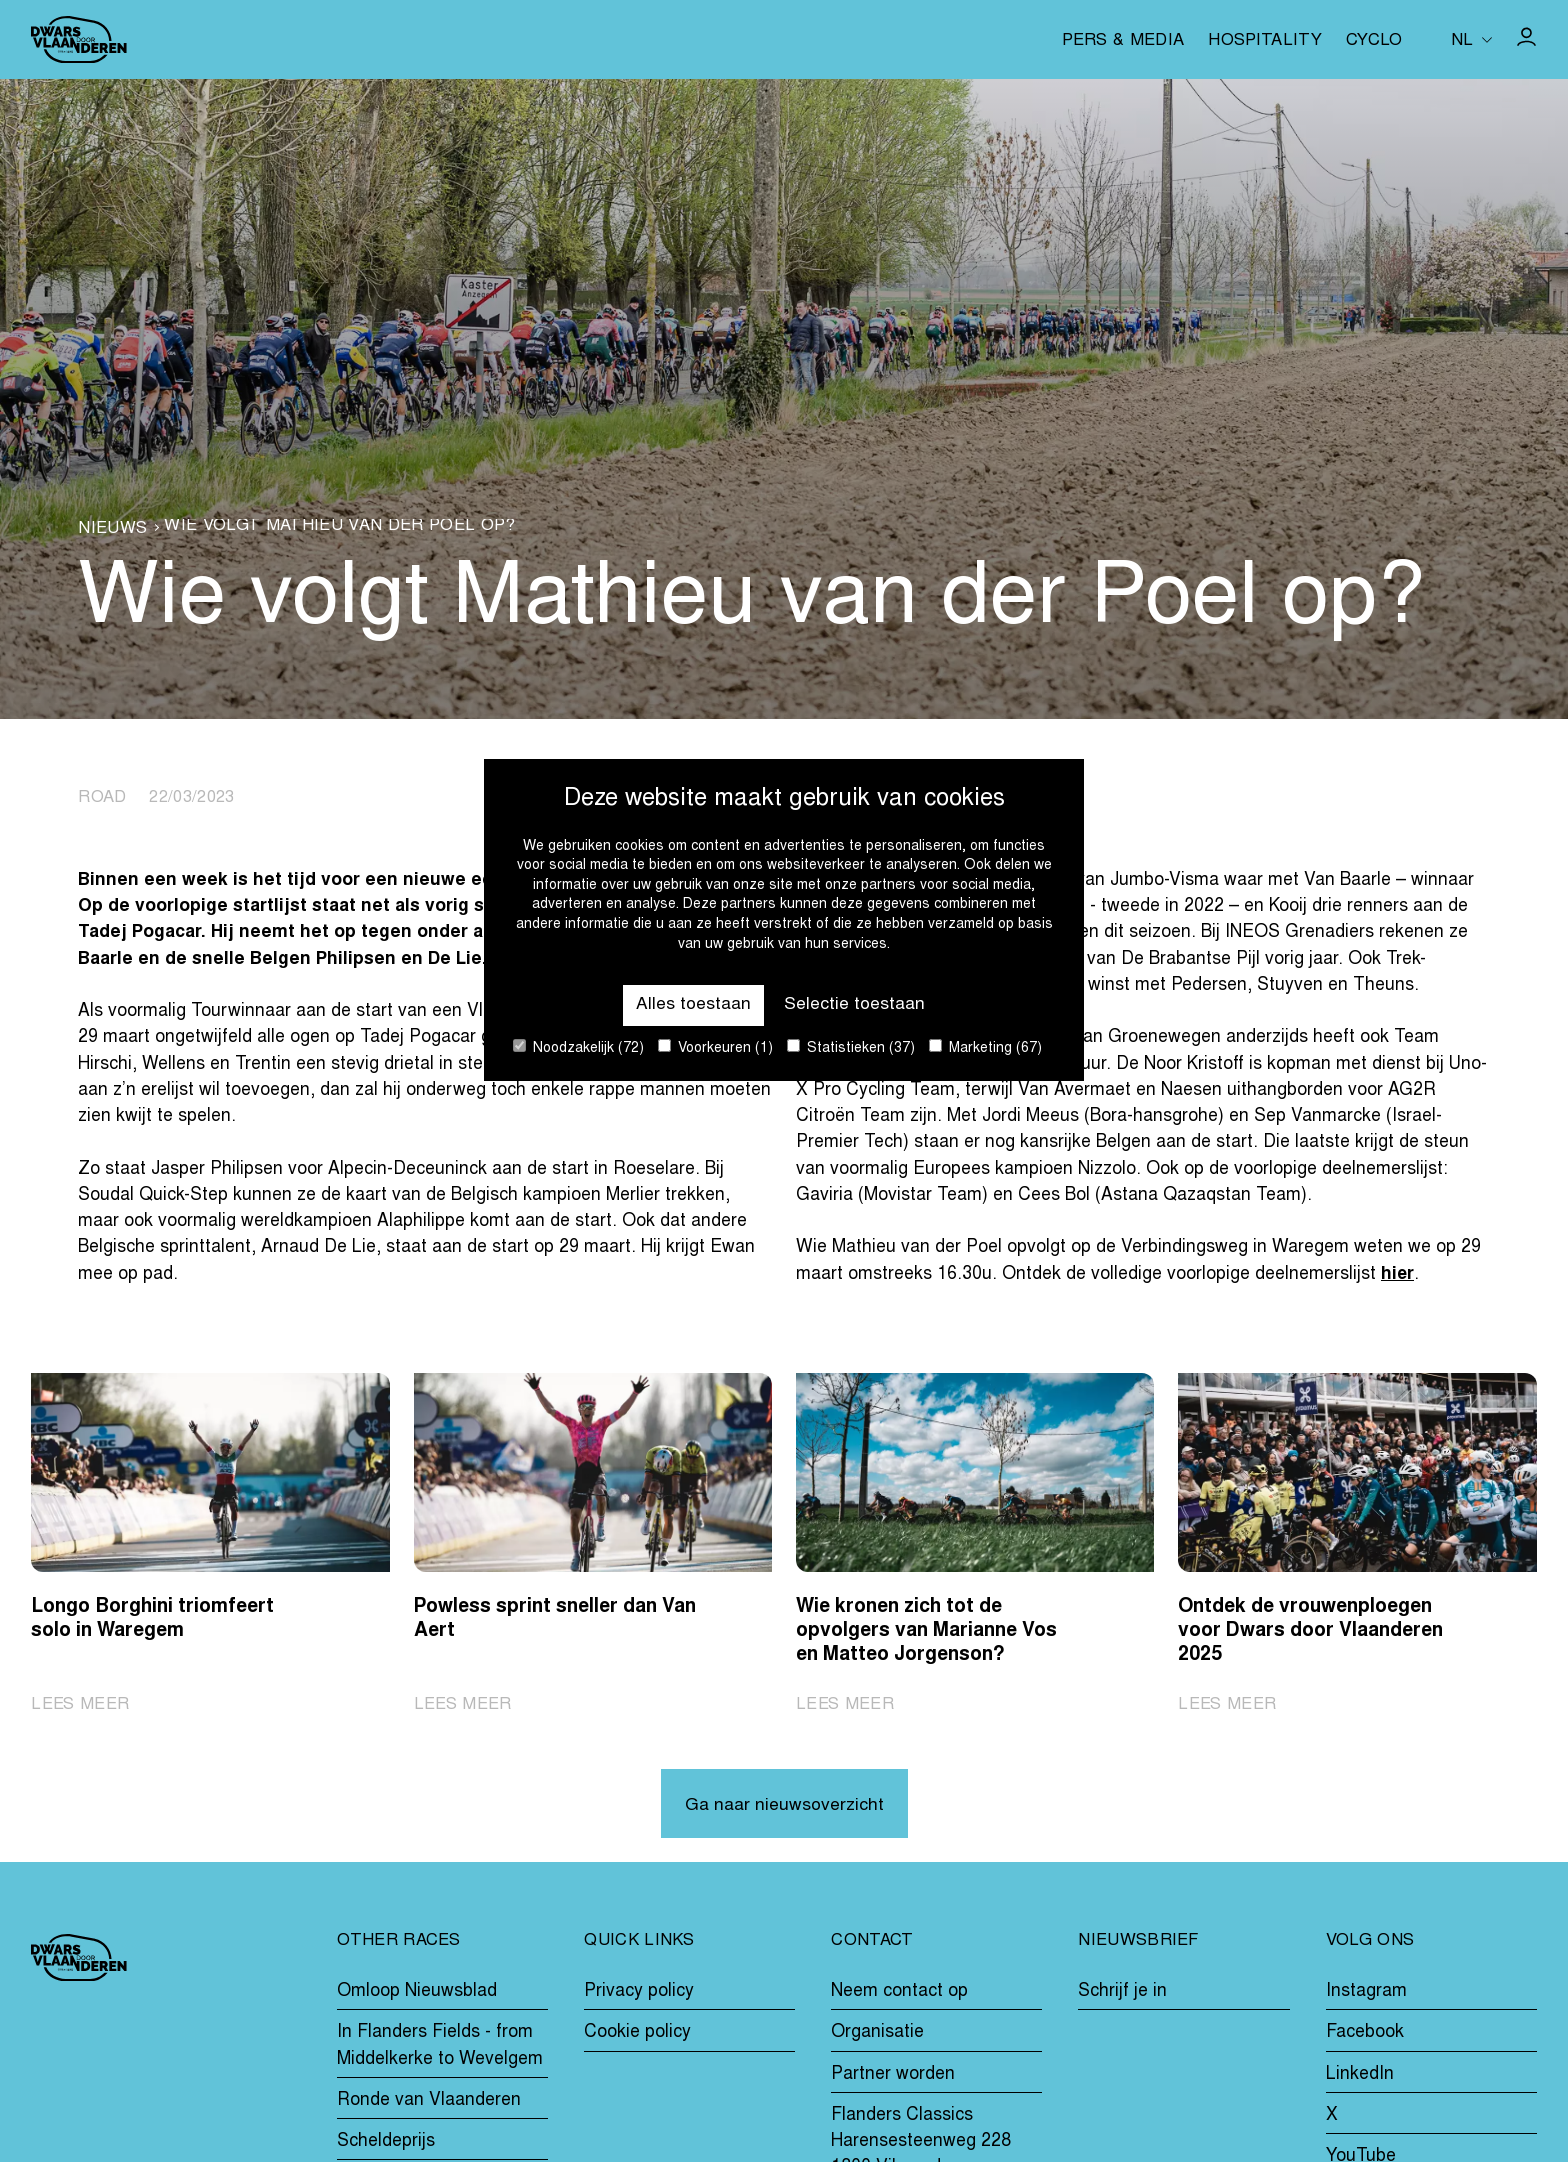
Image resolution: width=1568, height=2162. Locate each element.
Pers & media (1123, 42)
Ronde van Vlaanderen (429, 2101)
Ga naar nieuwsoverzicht (784, 1806)
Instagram (1366, 1992)
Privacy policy (639, 1992)
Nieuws (112, 530)
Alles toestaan (693, 1005)
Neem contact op (899, 1992)
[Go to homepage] (79, 39)
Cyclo (1374, 42)
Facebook (1365, 2034)
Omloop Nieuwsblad (417, 1992)
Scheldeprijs (386, 2142)
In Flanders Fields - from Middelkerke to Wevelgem (440, 2047)
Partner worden (893, 2075)
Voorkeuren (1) (715, 1047)
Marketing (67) (985, 1047)
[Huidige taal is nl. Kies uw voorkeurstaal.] (1471, 39)
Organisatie (877, 2034)
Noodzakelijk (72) (578, 1047)
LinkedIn (1360, 2075)
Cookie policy (637, 2034)
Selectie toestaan (854, 1005)
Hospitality (1265, 42)
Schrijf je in (1122, 1992)
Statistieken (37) (851, 1047)
